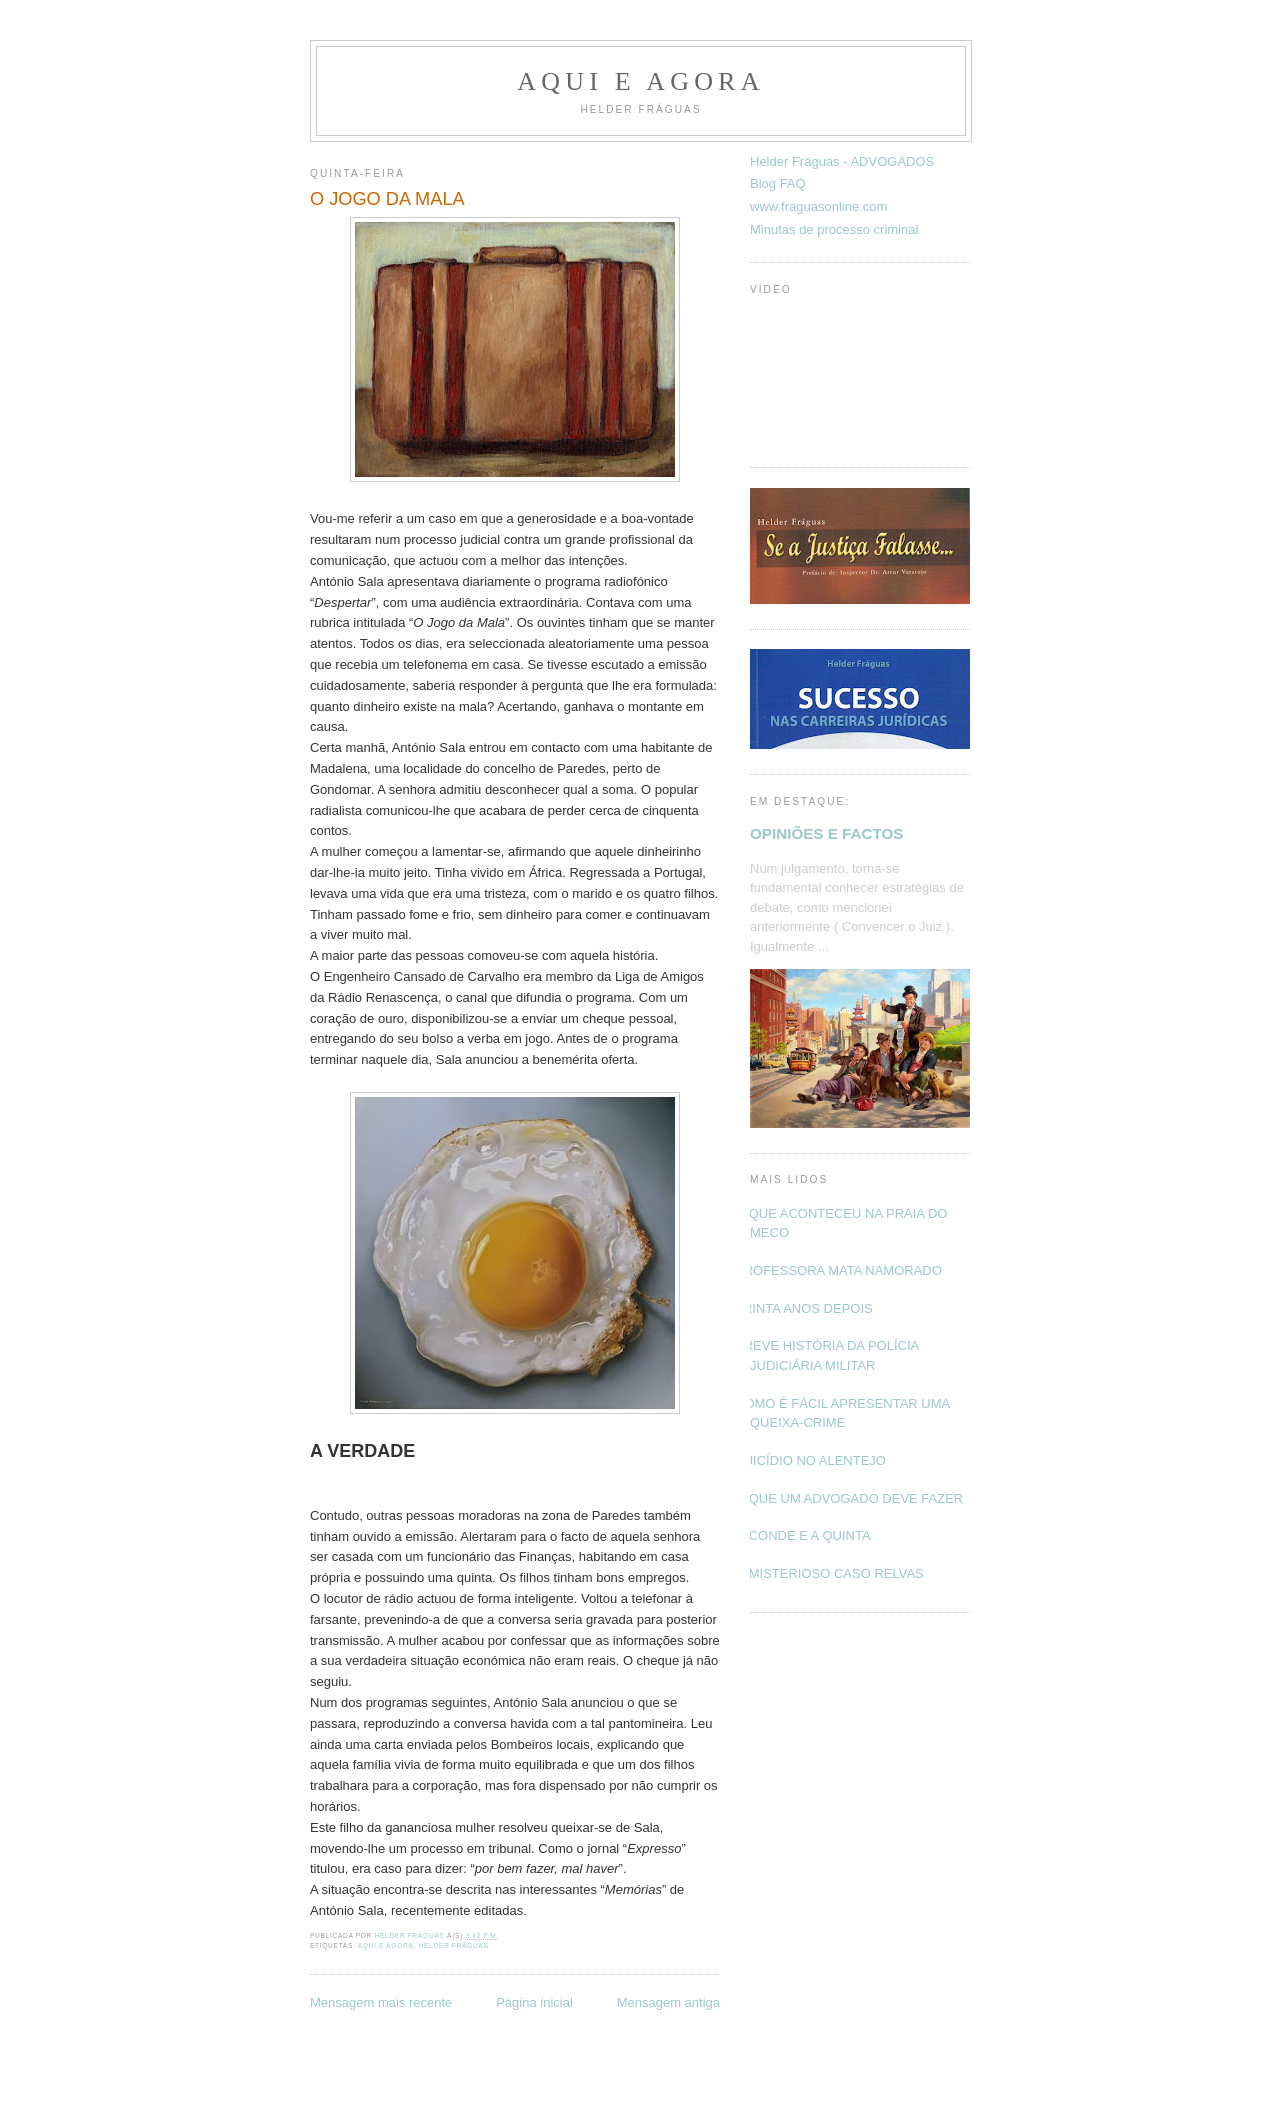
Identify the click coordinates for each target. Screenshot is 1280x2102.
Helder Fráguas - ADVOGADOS (842, 161)
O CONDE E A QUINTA (803, 1535)
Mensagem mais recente (381, 2002)
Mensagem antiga (668, 2002)
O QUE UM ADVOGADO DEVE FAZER (849, 1498)
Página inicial (534, 2002)
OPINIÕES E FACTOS (826, 833)
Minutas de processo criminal (834, 229)
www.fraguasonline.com (818, 206)
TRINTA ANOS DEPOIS (804, 1308)
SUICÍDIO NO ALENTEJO (810, 1460)
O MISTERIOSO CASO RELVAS (829, 1573)
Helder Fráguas (454, 1945)
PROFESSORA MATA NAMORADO (838, 1270)
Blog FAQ (778, 183)
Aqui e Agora (640, 81)
